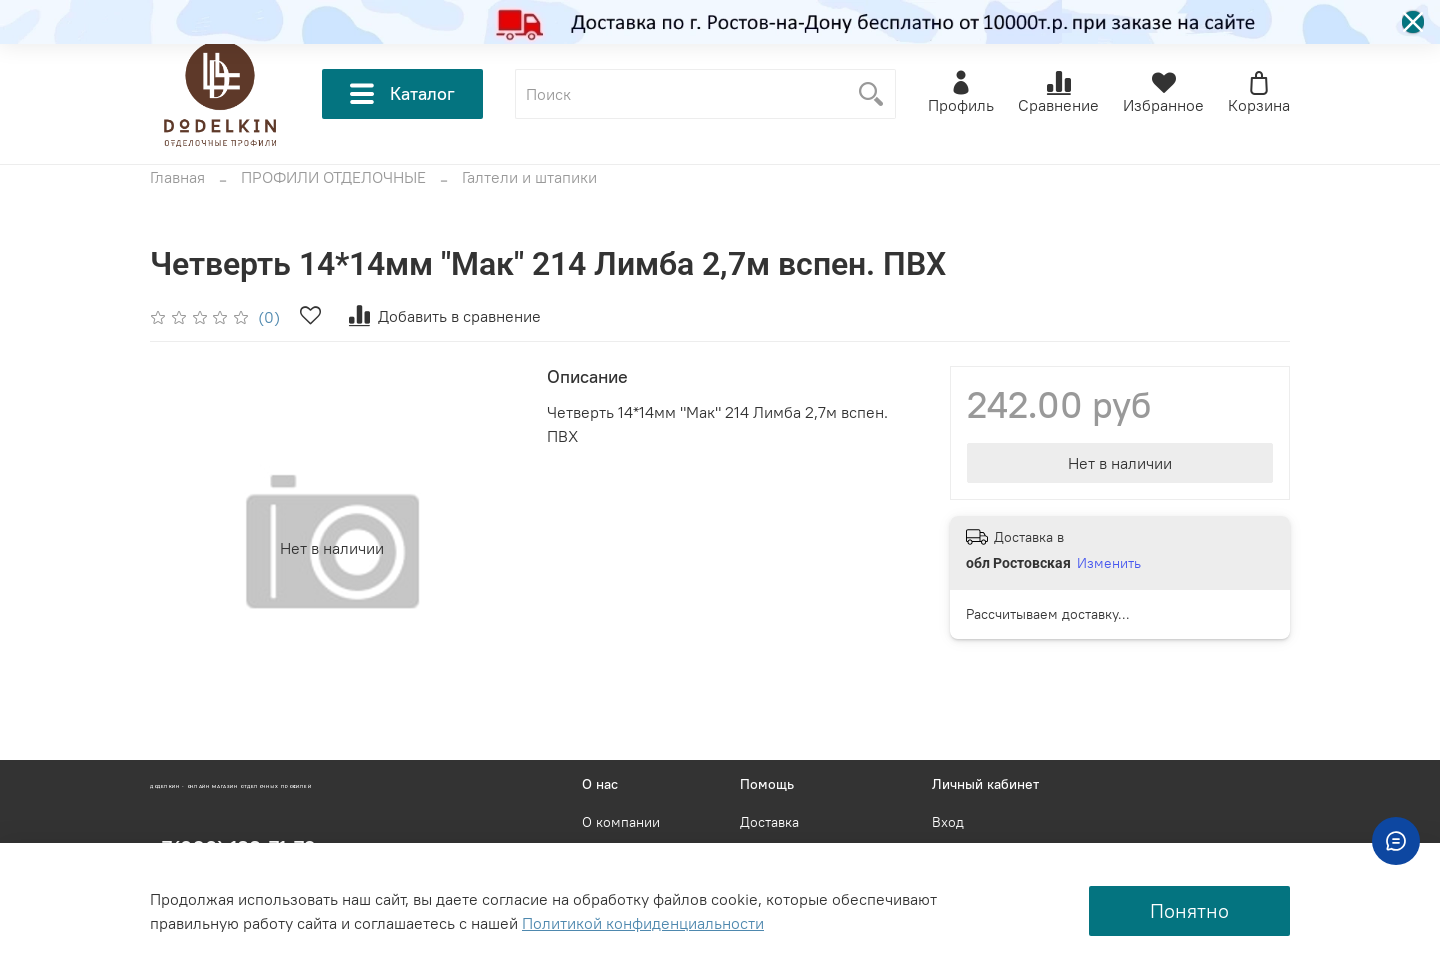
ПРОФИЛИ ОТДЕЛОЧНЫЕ (333, 177)
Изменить (1109, 563)
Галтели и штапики (529, 177)
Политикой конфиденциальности (643, 923)
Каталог (402, 94)
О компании (621, 822)
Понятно (1189, 910)
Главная (177, 177)
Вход (948, 822)
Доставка (769, 822)
